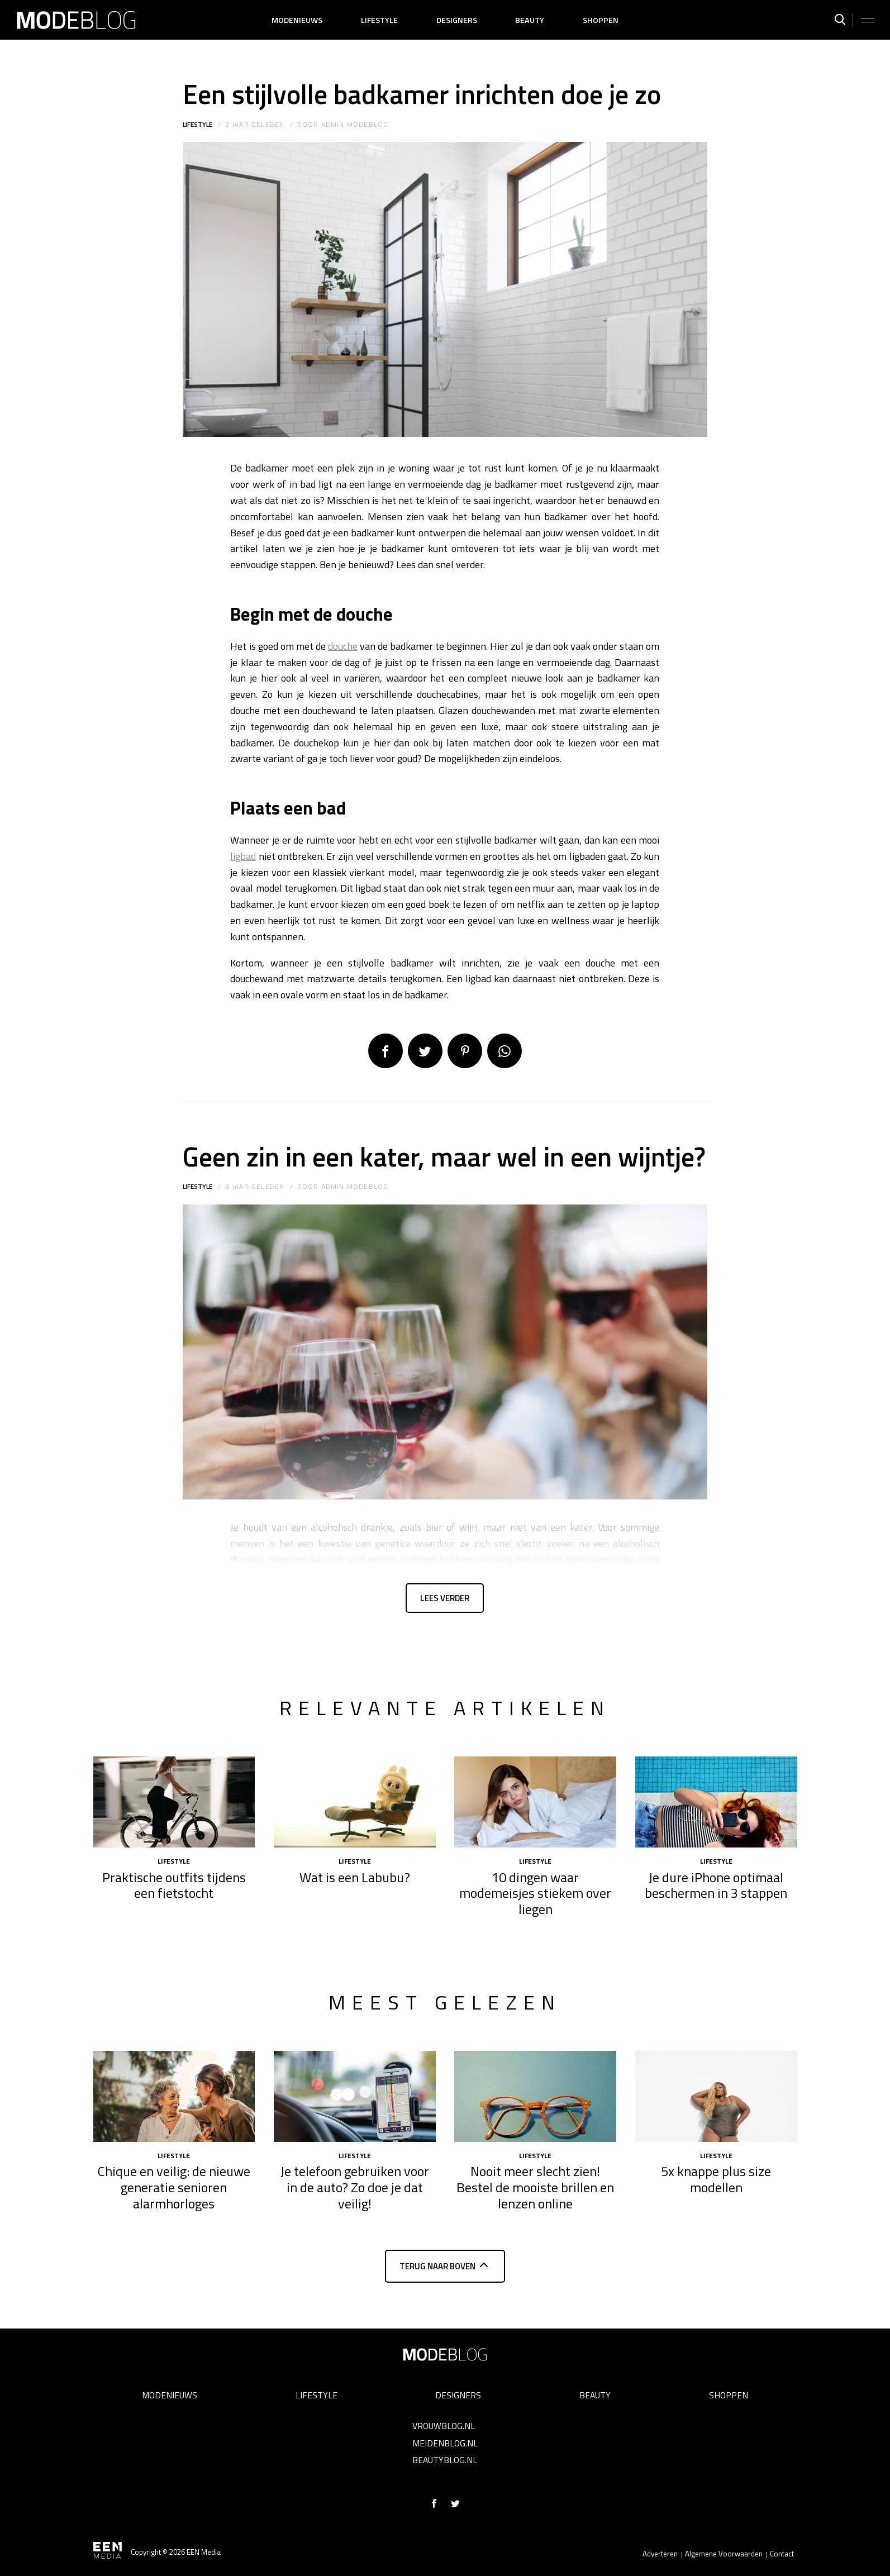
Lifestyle (379, 20)
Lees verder (445, 1600)
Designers (456, 20)
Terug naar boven (437, 2271)
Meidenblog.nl (445, 2443)
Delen (385, 1051)
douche (343, 646)
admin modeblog (355, 124)
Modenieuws (297, 20)
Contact (782, 2554)
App (504, 1051)
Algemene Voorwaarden (724, 2554)
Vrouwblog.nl (443, 2425)
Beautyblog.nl (444, 2460)
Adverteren (660, 2554)
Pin (465, 1051)
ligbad (243, 856)
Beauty (529, 20)
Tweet (425, 1051)
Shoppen (600, 20)
